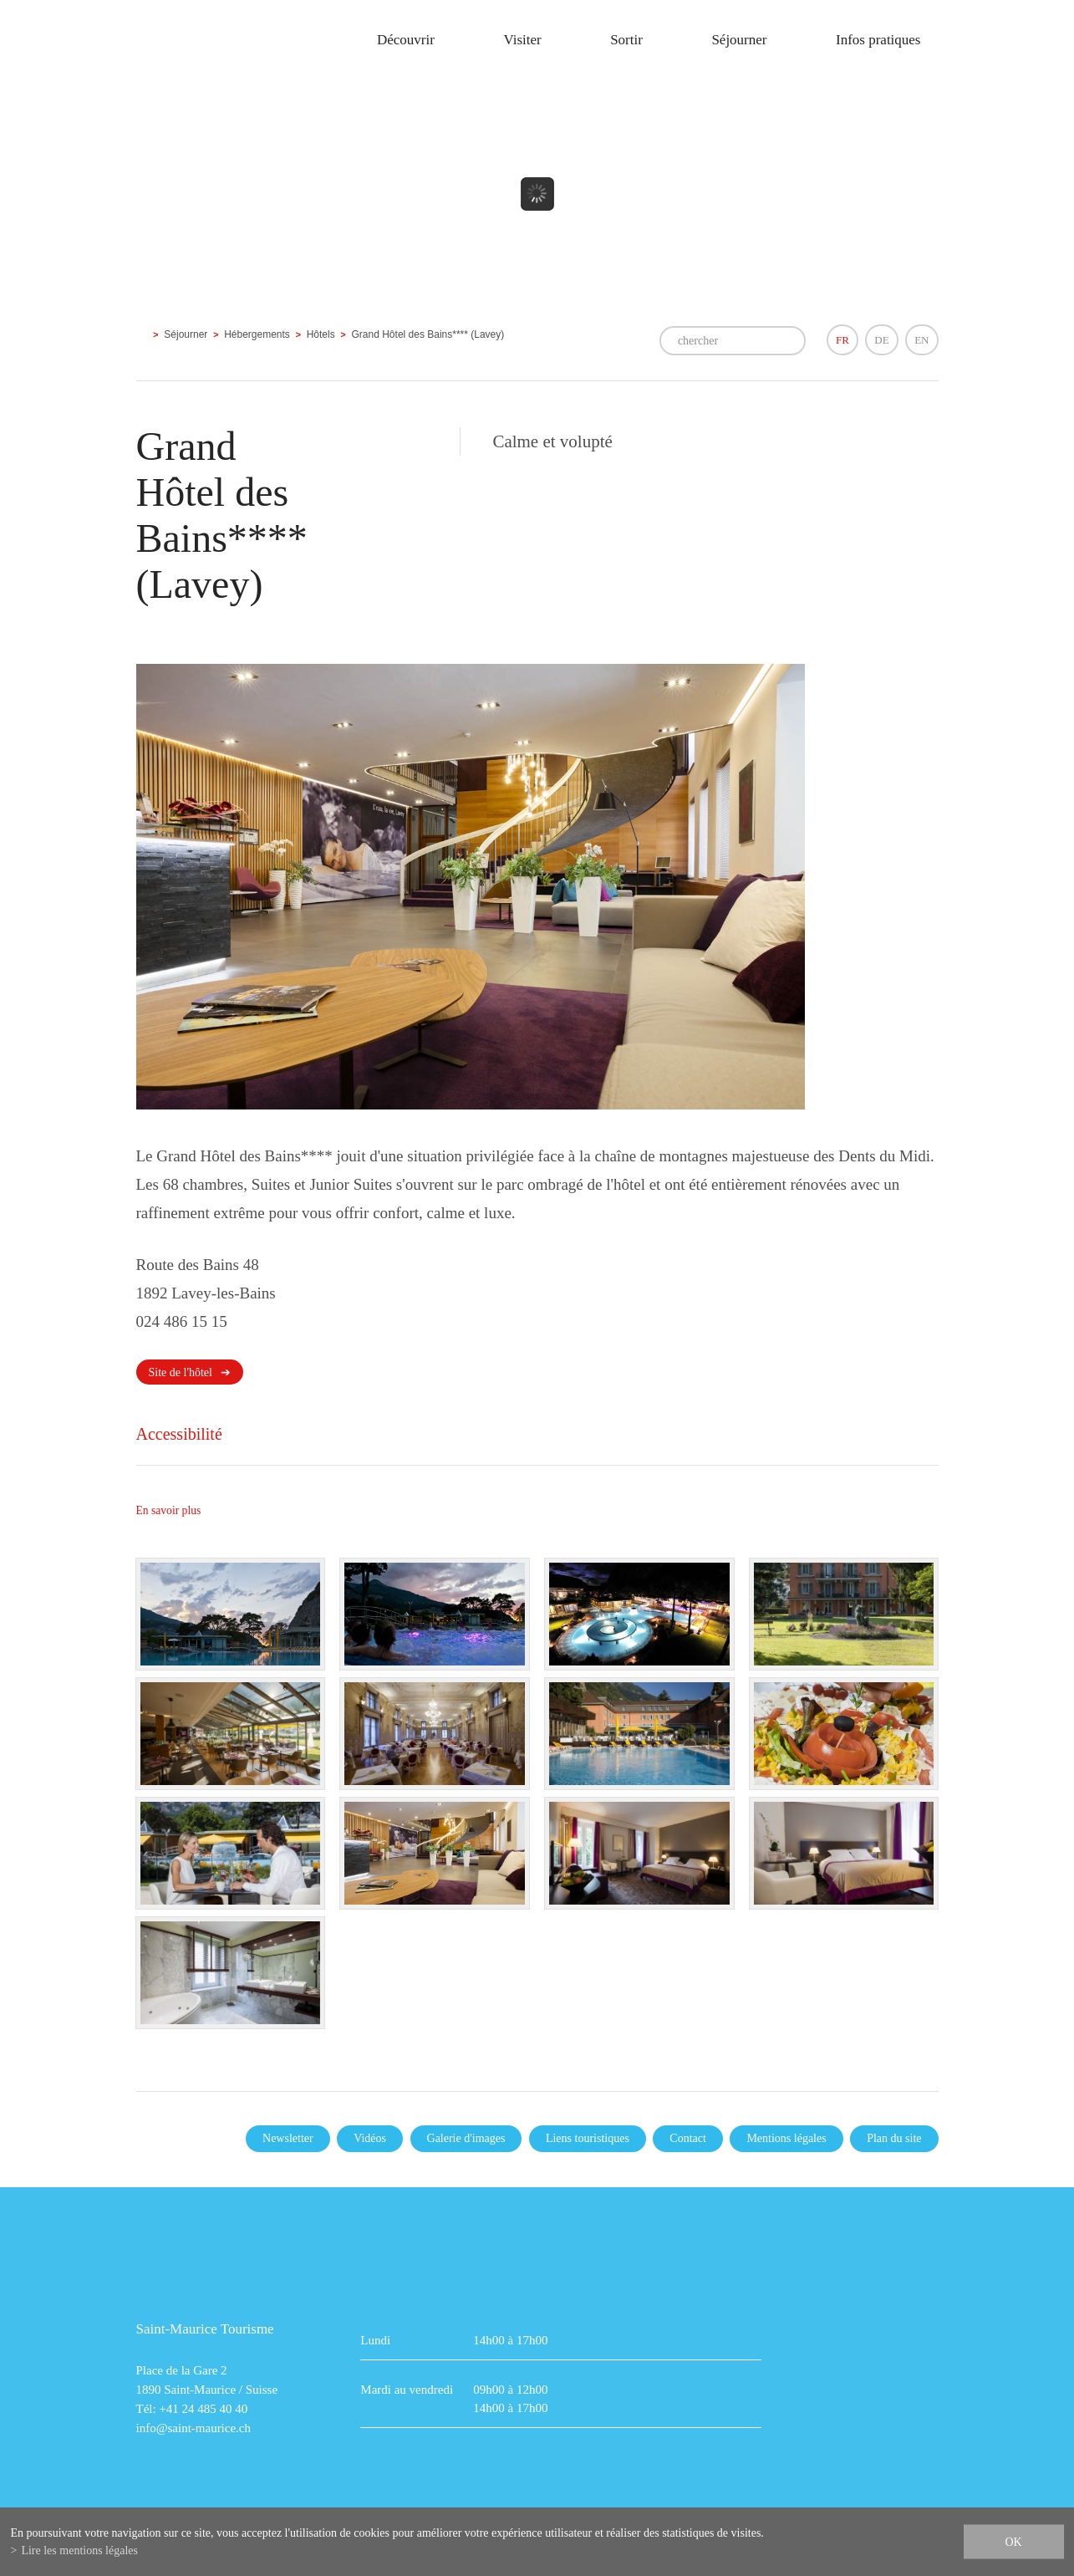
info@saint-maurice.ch (194, 2428)
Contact (687, 2138)
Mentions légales (786, 2138)
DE (881, 340)
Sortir (626, 40)
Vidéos (370, 2138)
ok (1013, 2542)
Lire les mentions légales (79, 2550)
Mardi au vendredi (406, 2389)
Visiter (522, 40)
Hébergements (257, 334)
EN (921, 340)
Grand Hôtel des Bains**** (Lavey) (428, 334)
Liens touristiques (587, 2138)
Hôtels (321, 334)
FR (842, 340)
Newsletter (287, 2138)
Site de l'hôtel (180, 1372)
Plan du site (894, 2138)
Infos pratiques (878, 40)
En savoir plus (168, 1510)
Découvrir (406, 40)
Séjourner (738, 40)
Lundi (375, 2340)
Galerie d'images (466, 2138)
